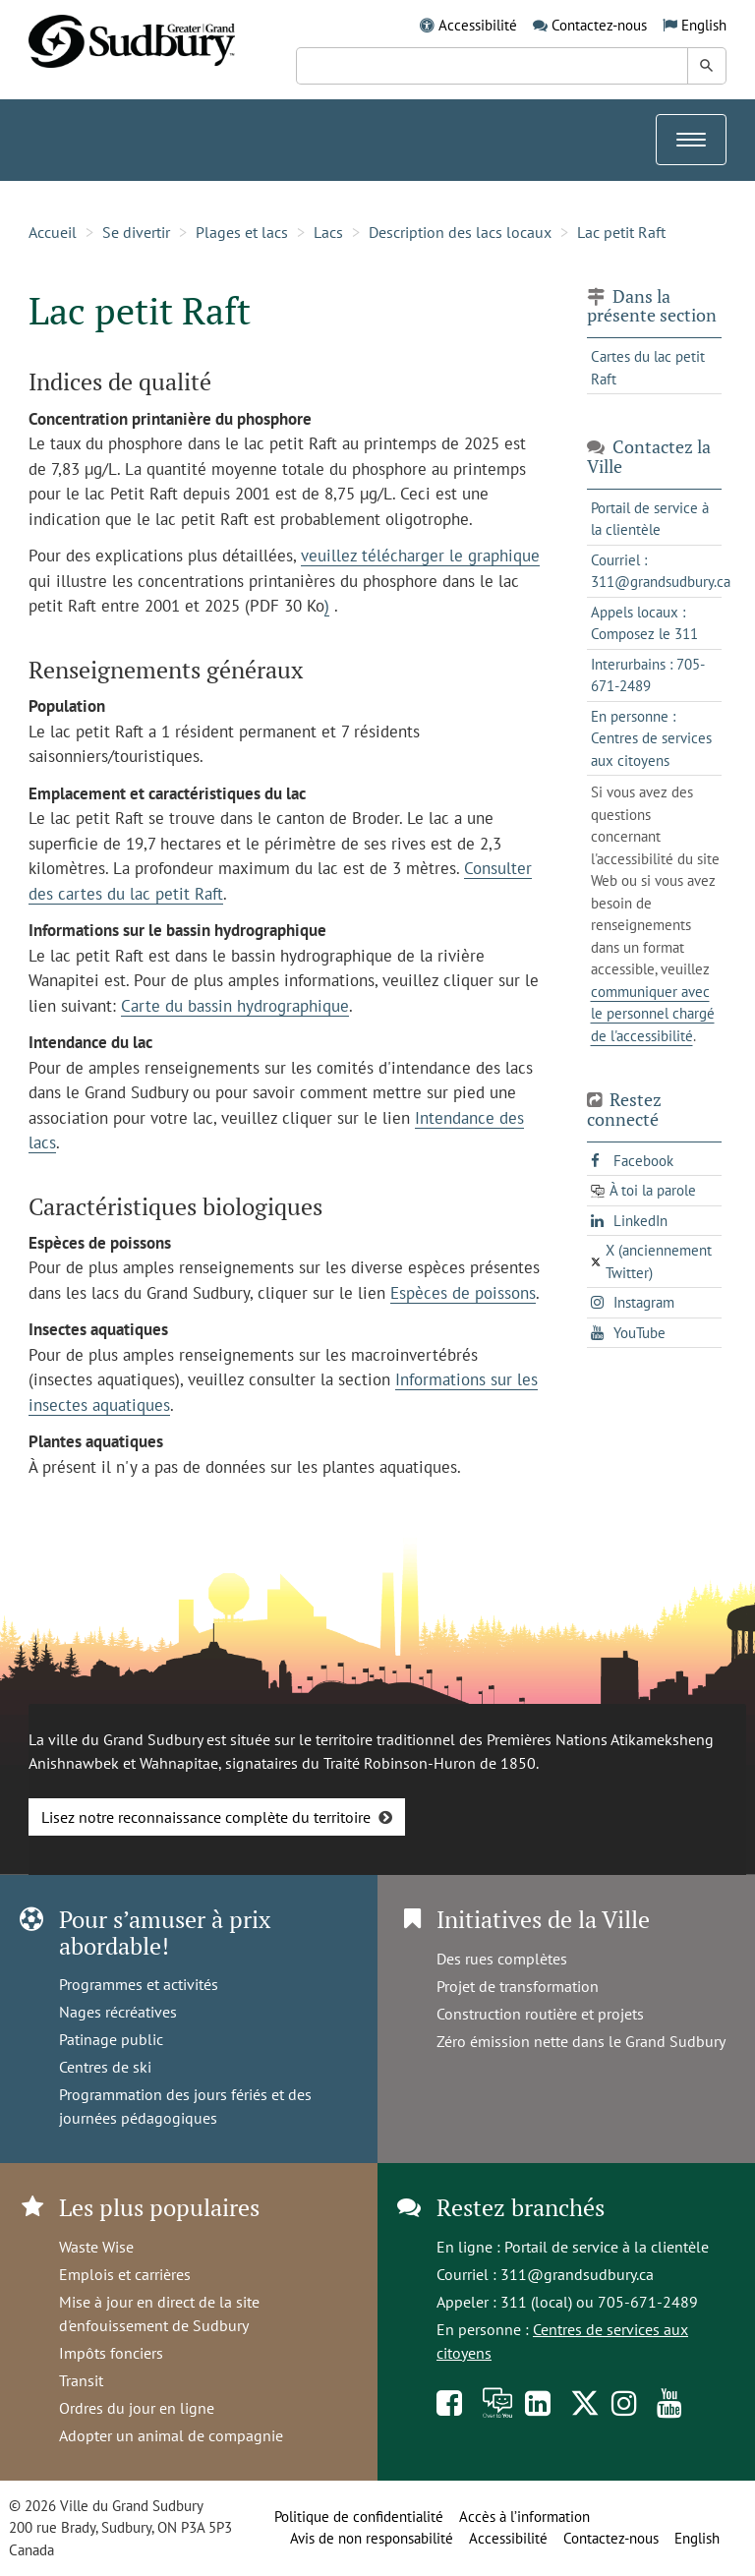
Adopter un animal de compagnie (171, 2435)
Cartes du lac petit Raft (648, 367)
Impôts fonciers (111, 2353)
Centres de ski (105, 2067)
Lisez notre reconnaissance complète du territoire (206, 1817)
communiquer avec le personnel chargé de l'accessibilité (653, 1013)
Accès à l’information (524, 2516)
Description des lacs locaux (460, 232)
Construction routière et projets (540, 2013)
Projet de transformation (517, 1986)
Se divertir (136, 232)
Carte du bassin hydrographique (235, 1006)
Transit (81, 2380)
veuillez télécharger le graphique (420, 555)
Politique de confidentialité (358, 2516)
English (703, 25)
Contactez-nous (599, 25)
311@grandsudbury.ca (577, 2274)
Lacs (328, 232)
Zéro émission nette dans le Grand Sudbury (581, 2041)
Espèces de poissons (463, 1293)
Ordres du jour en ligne (136, 2408)
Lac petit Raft (621, 232)
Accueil (53, 232)
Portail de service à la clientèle (606, 2246)
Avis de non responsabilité (371, 2538)
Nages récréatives (118, 2011)
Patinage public (111, 2039)
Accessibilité (477, 25)
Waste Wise (96, 2246)
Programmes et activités (138, 1984)
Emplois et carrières (125, 2274)
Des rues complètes (501, 1958)
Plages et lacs (242, 232)
